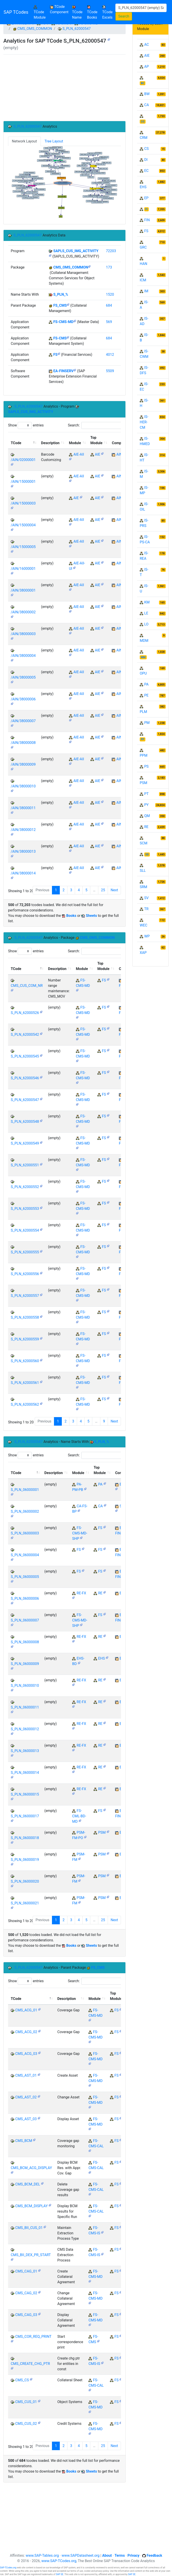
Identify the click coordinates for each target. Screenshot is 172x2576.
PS (146, 766)
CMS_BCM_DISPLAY (31, 2206)
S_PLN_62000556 (25, 1274)
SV (146, 898)
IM (146, 291)
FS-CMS (60, 338)
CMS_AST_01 (26, 2075)
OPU (143, 673)
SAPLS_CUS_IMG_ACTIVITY (76, 251)
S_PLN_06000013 (25, 1751)
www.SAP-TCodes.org (58, 2561)
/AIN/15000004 (23, 525)
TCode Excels (107, 12)
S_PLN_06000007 (25, 1620)
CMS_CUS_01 (26, 2402)
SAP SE (59, 2574)
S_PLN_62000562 (25, 1404)
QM (147, 816)
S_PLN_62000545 (25, 1056)
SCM (143, 843)
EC (146, 170)
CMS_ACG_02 (26, 2032)
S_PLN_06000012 (25, 1729)
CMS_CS (22, 2380)
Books (71, 915)
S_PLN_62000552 (25, 1187)
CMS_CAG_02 (26, 2293)
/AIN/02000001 (23, 460)
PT (146, 794)
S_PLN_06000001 (25, 1490)
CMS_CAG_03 (26, 2315)
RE (100, 1593)
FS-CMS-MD (63, 322)
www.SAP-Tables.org (42, 2555)
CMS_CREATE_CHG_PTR (30, 2364)
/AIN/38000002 (23, 612)
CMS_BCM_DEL (27, 2184)
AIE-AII (78, 454)
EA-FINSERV (63, 371)
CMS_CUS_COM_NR (27, 985)
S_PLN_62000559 (25, 1339)
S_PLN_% (60, 294)
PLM (143, 712)
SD (147, 854)
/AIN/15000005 (23, 547)
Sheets (91, 915)
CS (146, 148)
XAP (143, 952)
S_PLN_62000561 (25, 1383)
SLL (143, 870)
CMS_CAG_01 (26, 2271)
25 (103, 890)
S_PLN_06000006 (25, 1598)
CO (142, 121)
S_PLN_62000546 (25, 1078)
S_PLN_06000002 (25, 1511)
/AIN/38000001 (23, 590)
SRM (143, 887)
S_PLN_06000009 (25, 1664)
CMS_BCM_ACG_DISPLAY (31, 2168)
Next (114, 890)
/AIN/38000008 (23, 743)
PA (100, 1484)
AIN (119, 454)
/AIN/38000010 (23, 786)
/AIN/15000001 (23, 481)
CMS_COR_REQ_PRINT (33, 2336)
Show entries (26, 425)
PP (142, 739)
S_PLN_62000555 (25, 1252)
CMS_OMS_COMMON (34, 28)
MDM (144, 640)
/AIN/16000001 (23, 568)
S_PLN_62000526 (25, 1013)
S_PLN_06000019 (25, 1859)
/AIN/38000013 (23, 851)
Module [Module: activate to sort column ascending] (75, 443)
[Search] (141, 8)
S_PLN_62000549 (25, 1143)
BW (147, 94)
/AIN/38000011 (23, 808)
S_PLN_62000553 (25, 1208)
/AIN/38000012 (23, 830)
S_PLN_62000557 (25, 1295)
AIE (97, 454)
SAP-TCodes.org (8, 2567)
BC (142, 83)
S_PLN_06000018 (25, 1838)
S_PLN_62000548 (25, 1121)
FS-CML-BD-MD (79, 1816)
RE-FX (81, 1593)
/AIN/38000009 (23, 764)
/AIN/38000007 (23, 721)
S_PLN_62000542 (25, 1034)
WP (147, 936)
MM (143, 657)
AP (146, 66)
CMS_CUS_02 (26, 2423)
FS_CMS (60, 305)
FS (55, 354)
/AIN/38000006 (23, 699)
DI (146, 159)
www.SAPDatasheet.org (80, 2555)
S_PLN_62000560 (25, 1361)
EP (146, 198)
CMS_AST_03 (26, 2119)
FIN (147, 220)
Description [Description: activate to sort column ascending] (50, 443)
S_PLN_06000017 (25, 1816)
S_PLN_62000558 (25, 1317)
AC (146, 44)
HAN (143, 264)
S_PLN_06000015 (25, 1794)
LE (146, 613)
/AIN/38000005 (23, 677)
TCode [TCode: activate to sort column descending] (16, 443)
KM (147, 602)
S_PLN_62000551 (25, 1165)
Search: (96, 425)
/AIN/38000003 (23, 634)
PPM (143, 755)
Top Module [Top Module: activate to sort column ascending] (96, 440)
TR (146, 909)
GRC (143, 247)
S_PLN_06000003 (25, 1533)
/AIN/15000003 (23, 503)
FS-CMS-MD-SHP (79, 1533)
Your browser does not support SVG (64, 182)
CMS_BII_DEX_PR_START (31, 2255)
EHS (101, 1658)
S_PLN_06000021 (25, 1903)
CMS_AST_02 (26, 2097)
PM (147, 723)
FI (146, 209)
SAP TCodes (16, 12)
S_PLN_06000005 (25, 1577)
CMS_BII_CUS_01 (29, 2228)
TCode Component (59, 9)
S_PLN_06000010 (25, 1685)
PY (146, 805)
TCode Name (77, 12)
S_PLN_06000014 (25, 1772)
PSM (102, 1832)
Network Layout (24, 141)
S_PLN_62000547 (76, 28)
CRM (143, 137)
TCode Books (92, 12)
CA (100, 1506)
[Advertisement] (64, 87)
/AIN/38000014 (23, 873)
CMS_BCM (23, 2141)
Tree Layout (54, 141)
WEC (143, 925)
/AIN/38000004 (23, 655)
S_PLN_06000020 (25, 1881)
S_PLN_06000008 (25, 1642)
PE (146, 695)
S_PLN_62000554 (25, 1230)
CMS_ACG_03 (26, 2054)
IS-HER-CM (144, 422)
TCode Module (41, 12)
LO (146, 624)
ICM (143, 280)
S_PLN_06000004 (25, 1555)
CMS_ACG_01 (26, 2010)
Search (123, 16)
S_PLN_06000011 (25, 1707)
